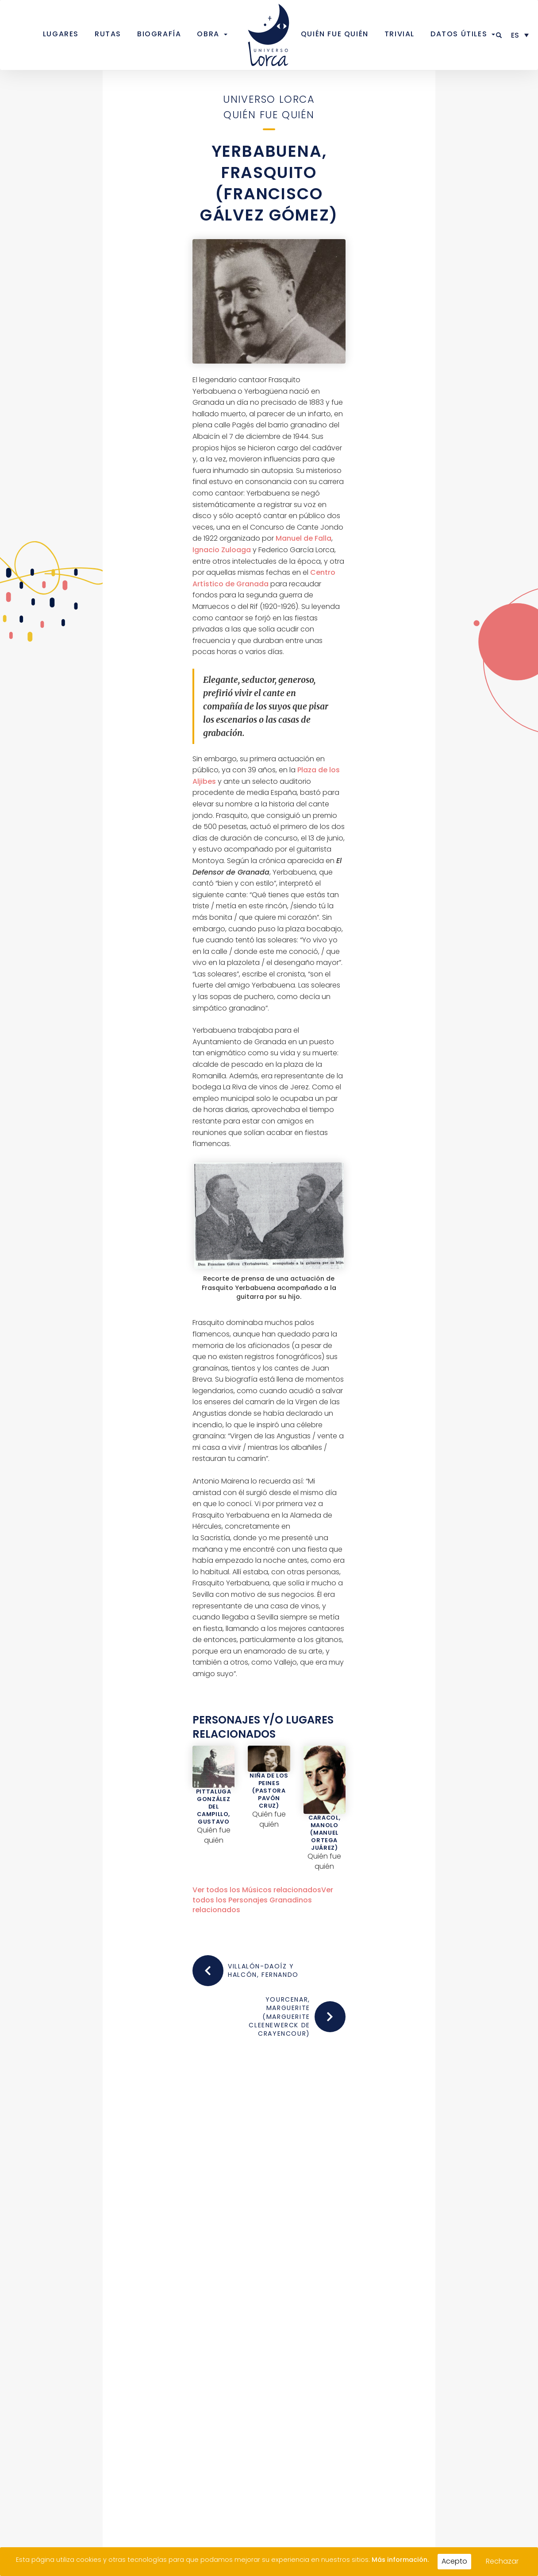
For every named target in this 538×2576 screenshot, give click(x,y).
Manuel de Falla (303, 538)
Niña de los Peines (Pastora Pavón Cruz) (269, 1790)
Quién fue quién (335, 34)
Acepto (454, 2561)
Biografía (159, 34)
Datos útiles (458, 34)
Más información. (400, 2559)
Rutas (108, 34)
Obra (208, 34)
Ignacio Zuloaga (221, 550)
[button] (499, 35)
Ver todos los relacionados (256, 1890)
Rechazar (502, 2561)
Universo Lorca (269, 99)
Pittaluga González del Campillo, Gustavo (213, 1806)
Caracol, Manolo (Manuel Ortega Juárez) (324, 1833)
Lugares (61, 34)
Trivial (399, 34)
